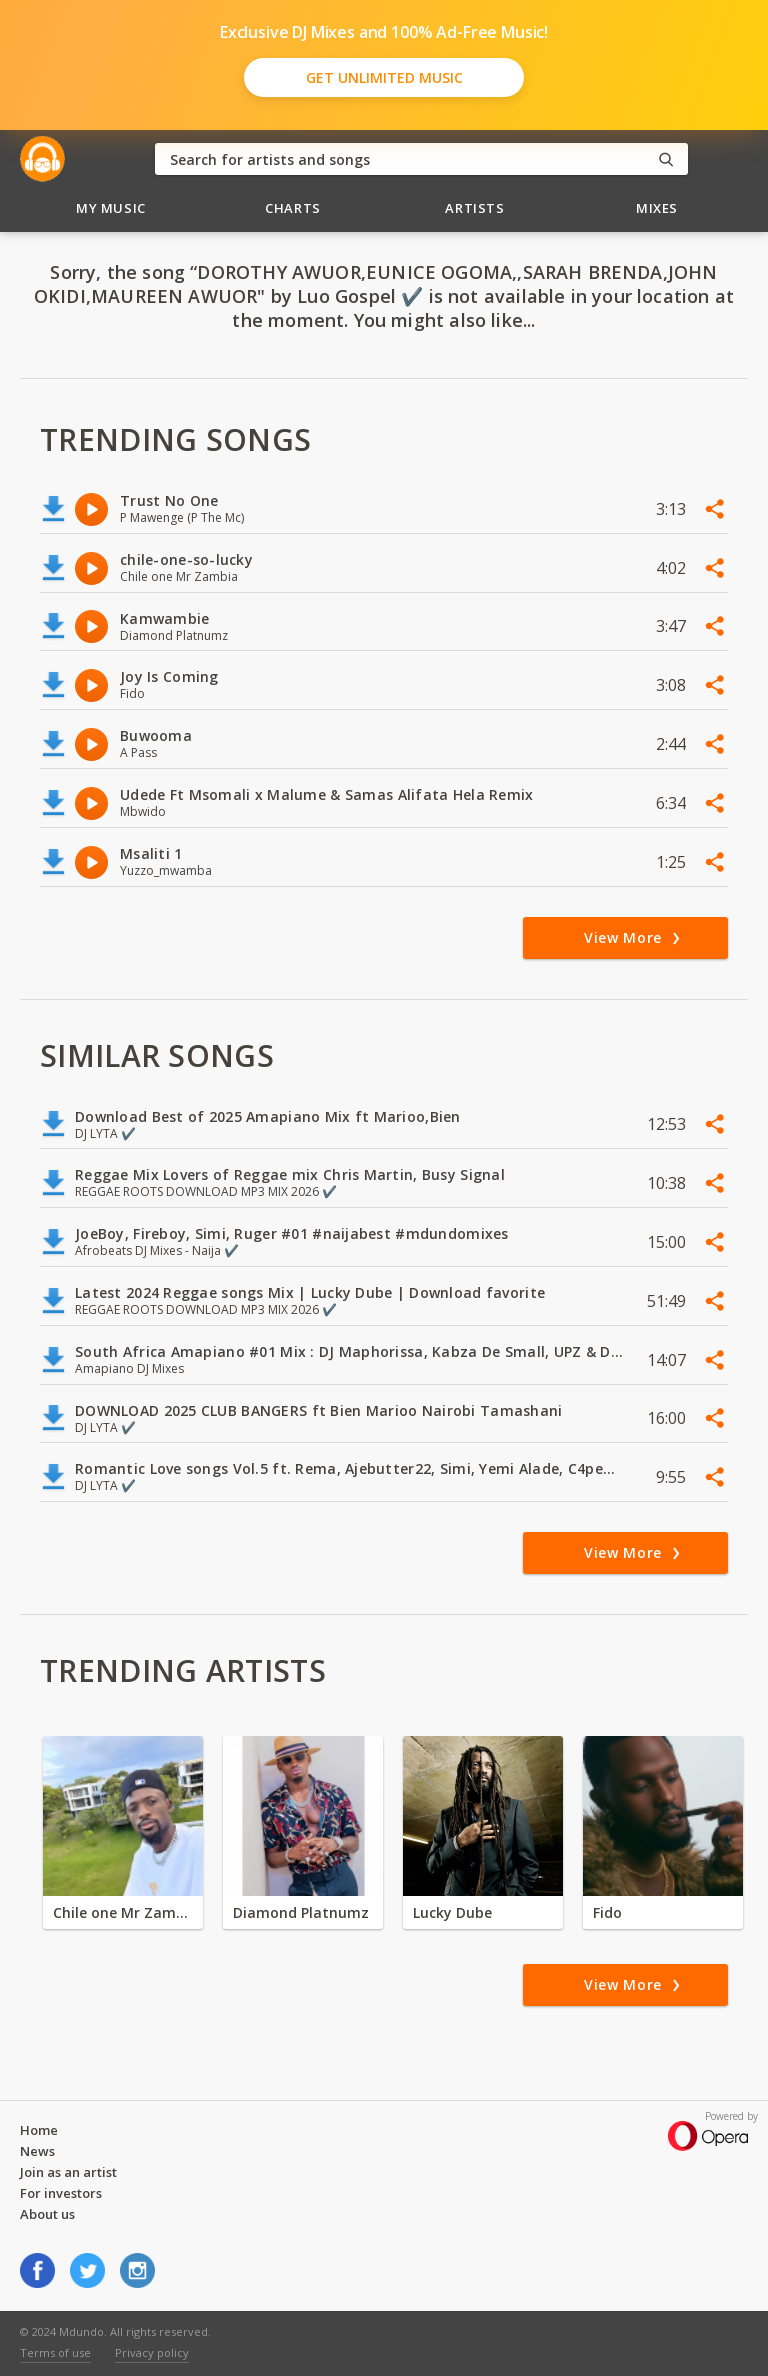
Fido (607, 1912)
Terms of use (55, 2352)
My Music (111, 208)
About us (47, 2214)
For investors (61, 2193)
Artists (475, 208)
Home (39, 2130)
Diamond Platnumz (301, 1912)
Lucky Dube (452, 1912)
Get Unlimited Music (384, 77)
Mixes (657, 208)
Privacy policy (152, 2352)
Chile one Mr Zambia (123, 1912)
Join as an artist (68, 2172)
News (37, 2151)
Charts (293, 208)
